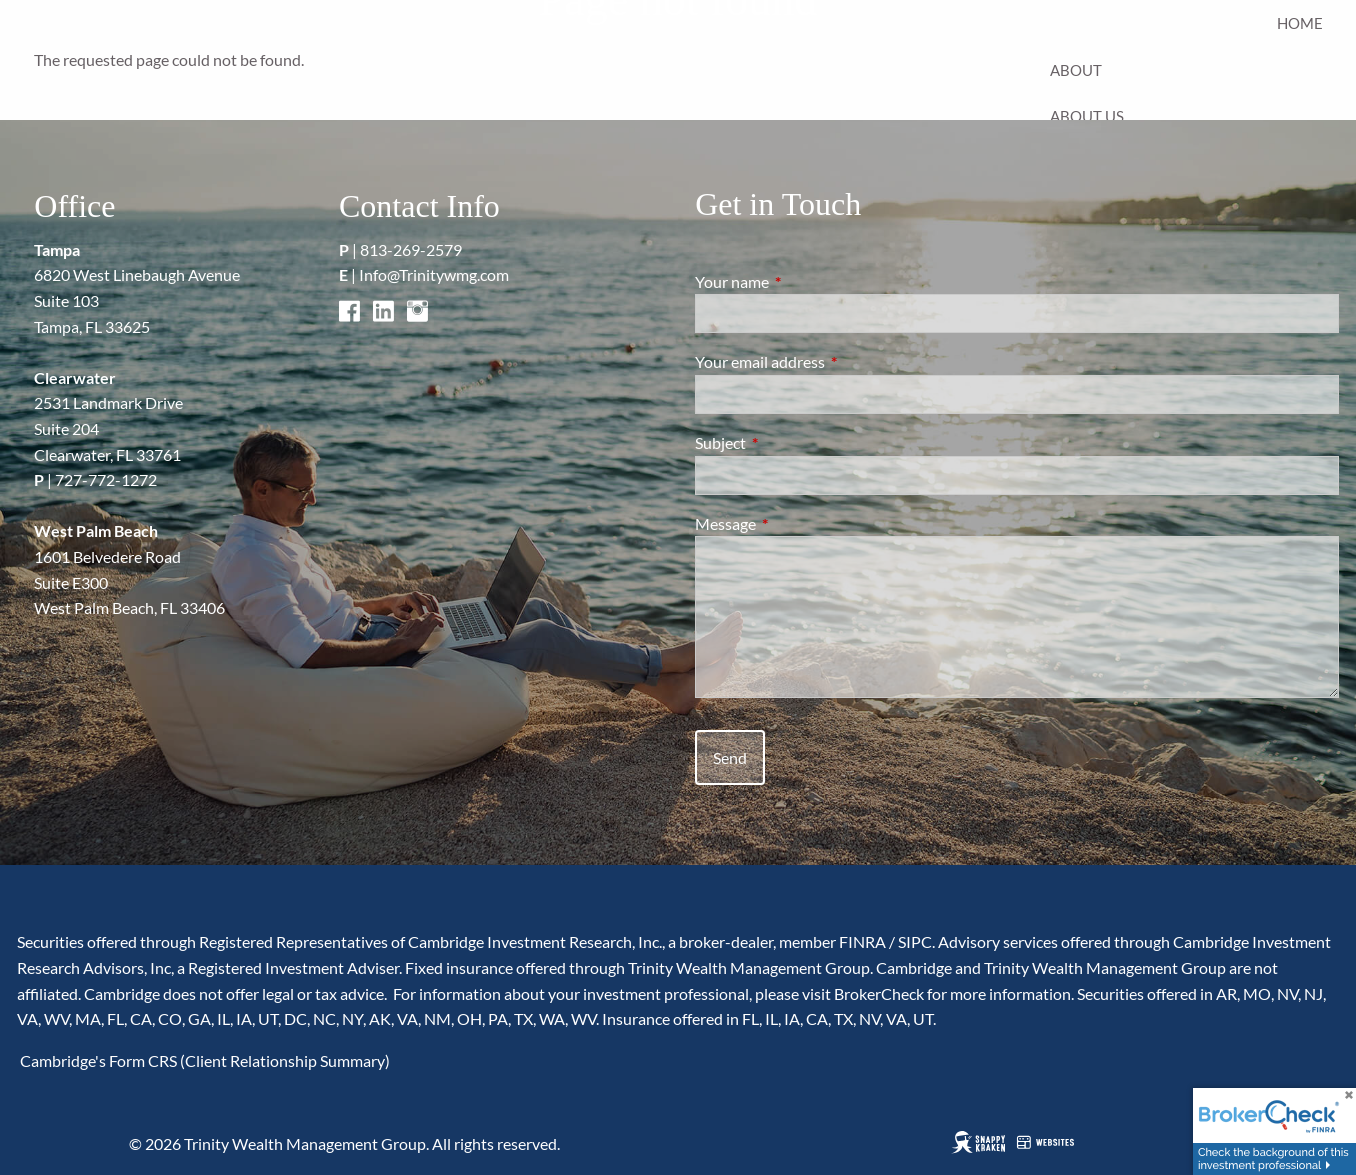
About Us (1087, 116)
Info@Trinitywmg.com (434, 274)
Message (797, 523)
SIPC (915, 941)
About (1076, 70)
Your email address (832, 361)
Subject (792, 442)
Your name (804, 281)
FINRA (862, 941)
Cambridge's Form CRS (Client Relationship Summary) (203, 1060)
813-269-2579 (411, 249)
